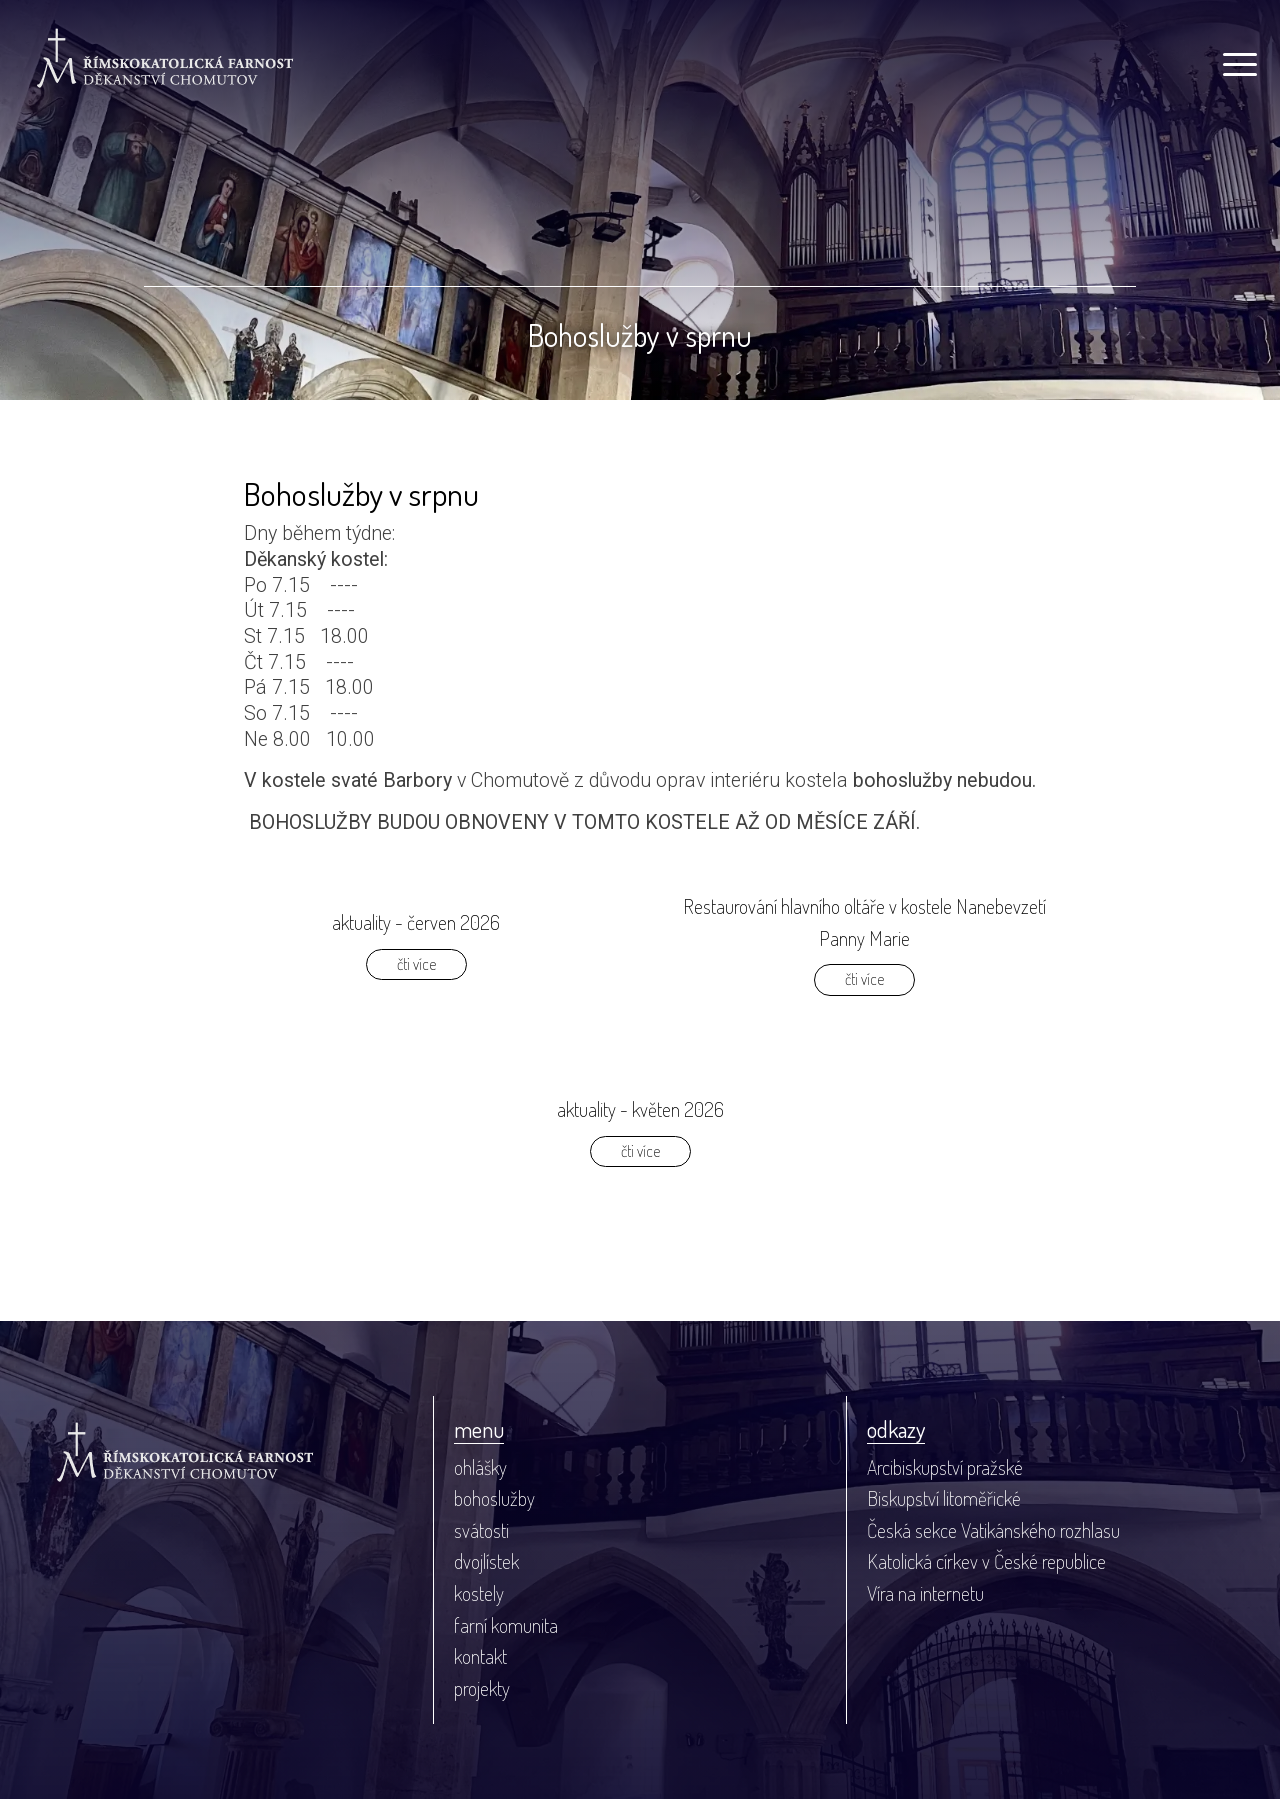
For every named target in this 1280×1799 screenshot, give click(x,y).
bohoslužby (494, 1498)
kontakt (480, 1656)
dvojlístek (486, 1561)
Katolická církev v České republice (986, 1561)
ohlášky (480, 1467)
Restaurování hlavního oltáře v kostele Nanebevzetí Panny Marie (864, 922)
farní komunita (506, 1625)
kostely (479, 1593)
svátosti (481, 1530)
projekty (482, 1688)
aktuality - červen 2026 (416, 922)
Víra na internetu (925, 1593)
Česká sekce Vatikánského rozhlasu (993, 1530)
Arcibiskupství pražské (945, 1467)
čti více (416, 964)
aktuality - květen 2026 (640, 1109)
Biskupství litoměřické (944, 1498)
